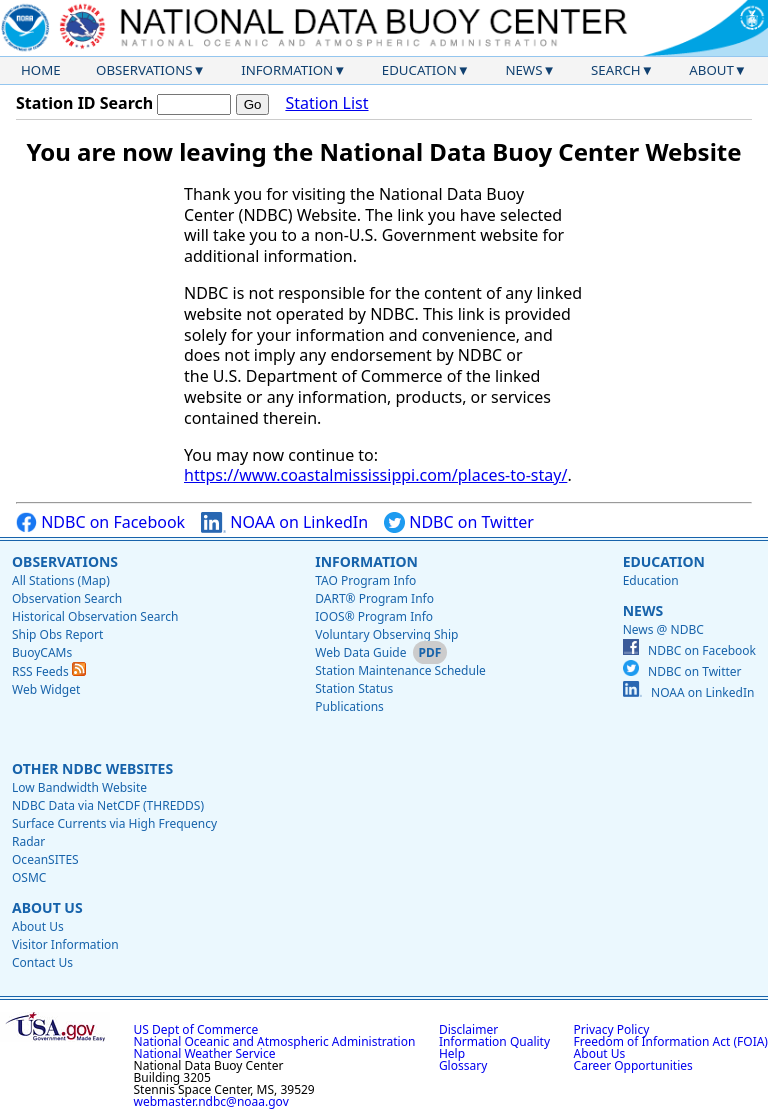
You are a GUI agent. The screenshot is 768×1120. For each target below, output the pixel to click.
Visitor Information (65, 944)
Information (287, 70)
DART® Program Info (374, 598)
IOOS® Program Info (374, 616)
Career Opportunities (633, 1065)
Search (616, 70)
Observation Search (67, 598)
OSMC (29, 877)
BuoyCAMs (42, 652)
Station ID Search (84, 103)
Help (452, 1053)
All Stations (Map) (61, 580)
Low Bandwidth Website (79, 787)
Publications (349, 706)
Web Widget (46, 689)
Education (419, 70)
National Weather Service (205, 1053)
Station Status (354, 688)
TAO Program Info (365, 580)
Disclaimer (468, 1029)
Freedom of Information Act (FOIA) (671, 1041)
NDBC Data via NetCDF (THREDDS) (108, 805)
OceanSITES (45, 859)
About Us (47, 907)
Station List (326, 103)
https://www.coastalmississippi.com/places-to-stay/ (375, 475)
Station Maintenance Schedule (400, 670)
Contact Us (42, 962)
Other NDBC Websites (92, 768)
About (711, 70)
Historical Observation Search (95, 616)
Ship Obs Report (57, 634)
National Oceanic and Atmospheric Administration (275, 1041)
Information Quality (494, 1041)
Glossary (463, 1065)
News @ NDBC (663, 629)
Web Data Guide (360, 652)
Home (41, 70)
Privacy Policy (612, 1029)
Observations (144, 70)
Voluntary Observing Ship (386, 634)
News (523, 70)
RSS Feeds (49, 671)
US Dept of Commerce (196, 1029)
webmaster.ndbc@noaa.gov (211, 1101)
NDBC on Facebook (100, 522)
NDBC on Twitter (459, 522)
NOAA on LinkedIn (284, 522)
